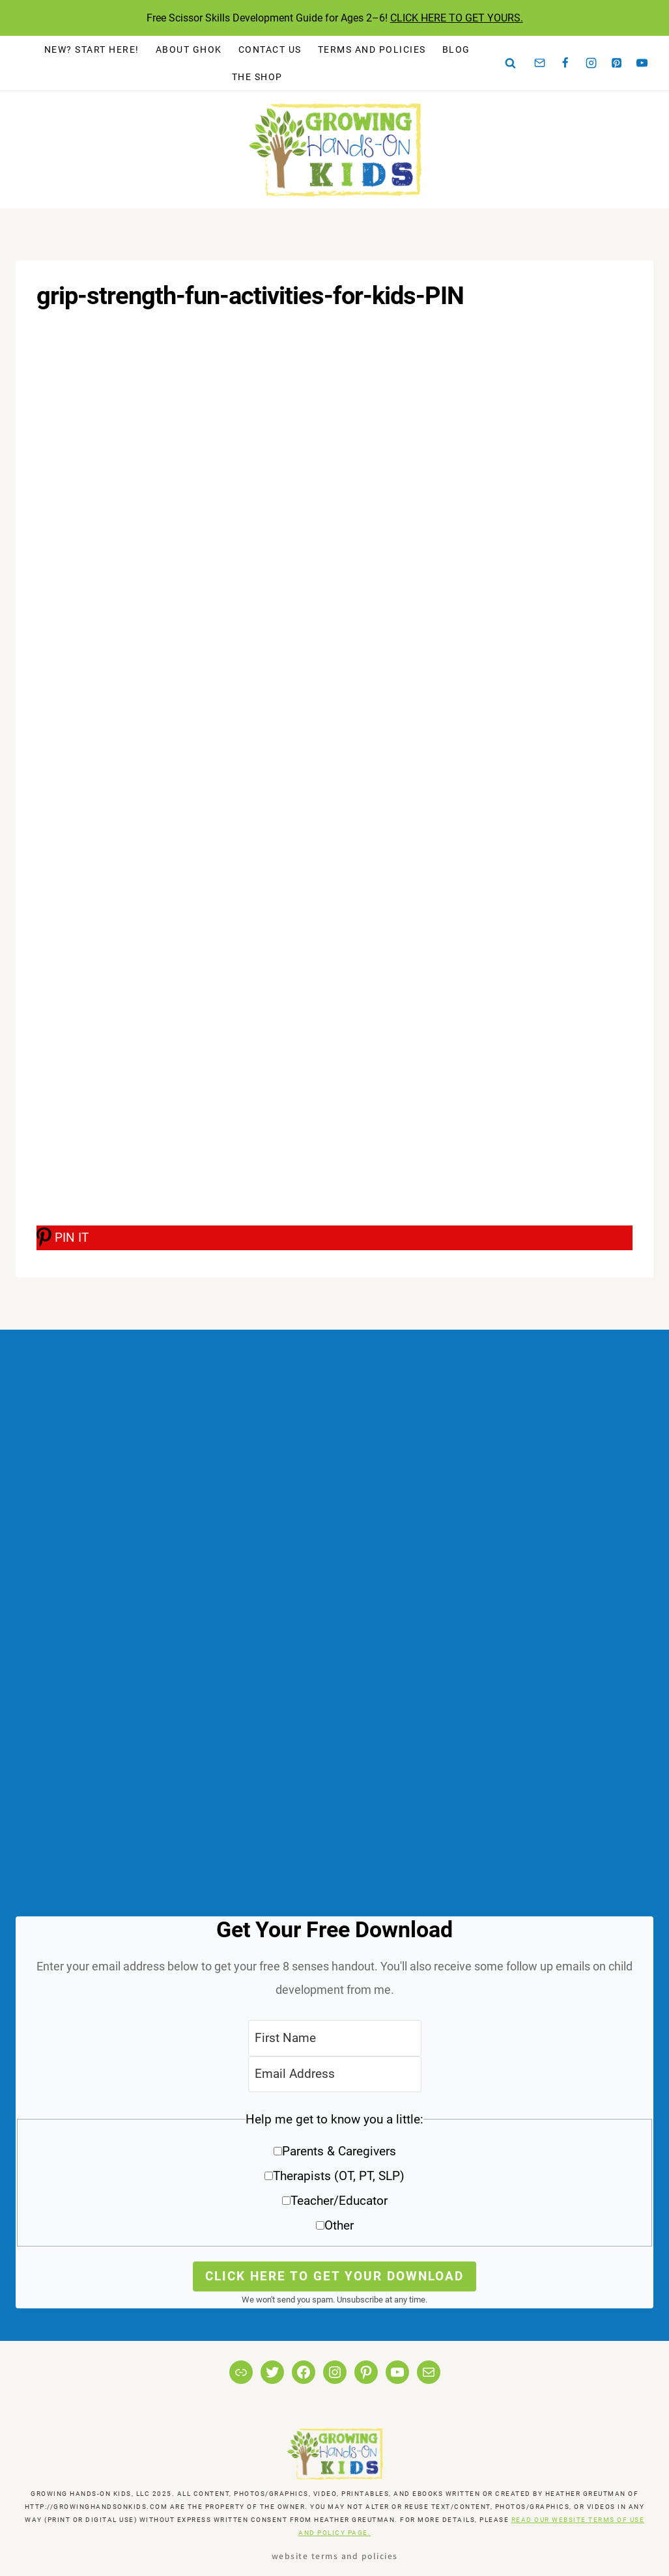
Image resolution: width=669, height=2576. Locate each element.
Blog (456, 49)
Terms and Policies (372, 49)
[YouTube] (642, 63)
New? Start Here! (91, 49)
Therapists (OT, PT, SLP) (339, 2175)
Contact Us (270, 49)
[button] (334, 2177)
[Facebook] (565, 63)
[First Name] (334, 2038)
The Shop (257, 77)
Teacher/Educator (339, 2200)
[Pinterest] (617, 63)
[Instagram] (591, 63)
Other (339, 2225)
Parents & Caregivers (339, 2151)
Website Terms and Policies (335, 2555)
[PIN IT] (334, 1237)
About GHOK (189, 49)
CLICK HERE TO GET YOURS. (456, 18)
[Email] (540, 63)
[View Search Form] (510, 63)
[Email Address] (334, 2074)
